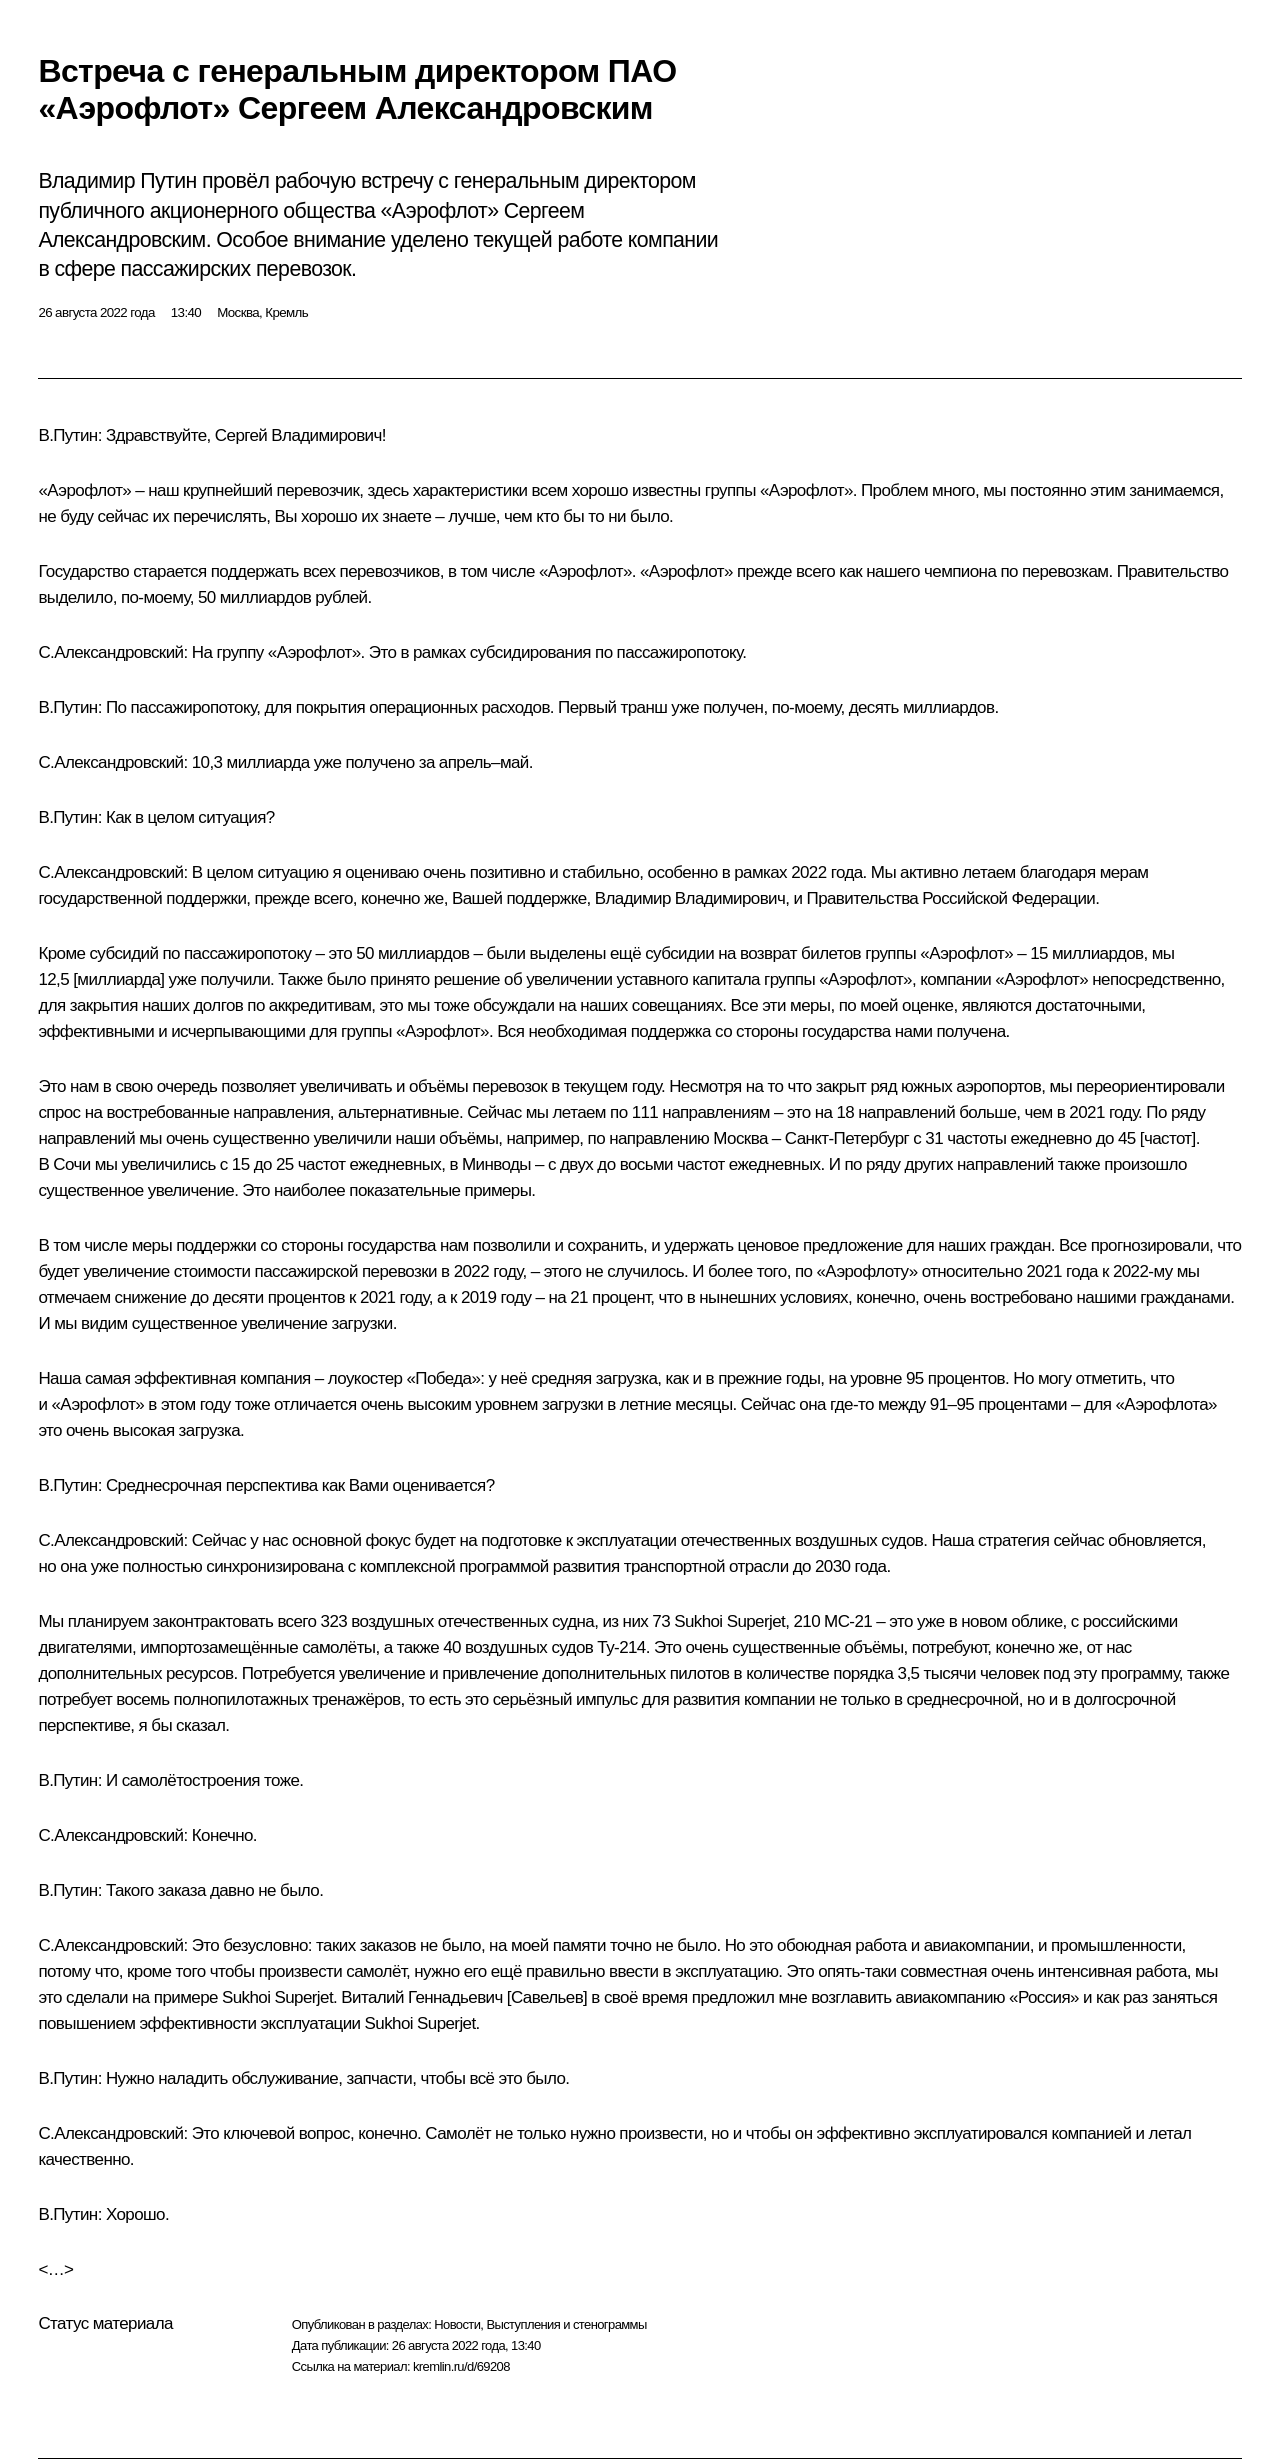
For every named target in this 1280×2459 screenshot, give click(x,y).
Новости (457, 2324)
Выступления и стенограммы (566, 2324)
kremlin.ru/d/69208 (461, 2366)
